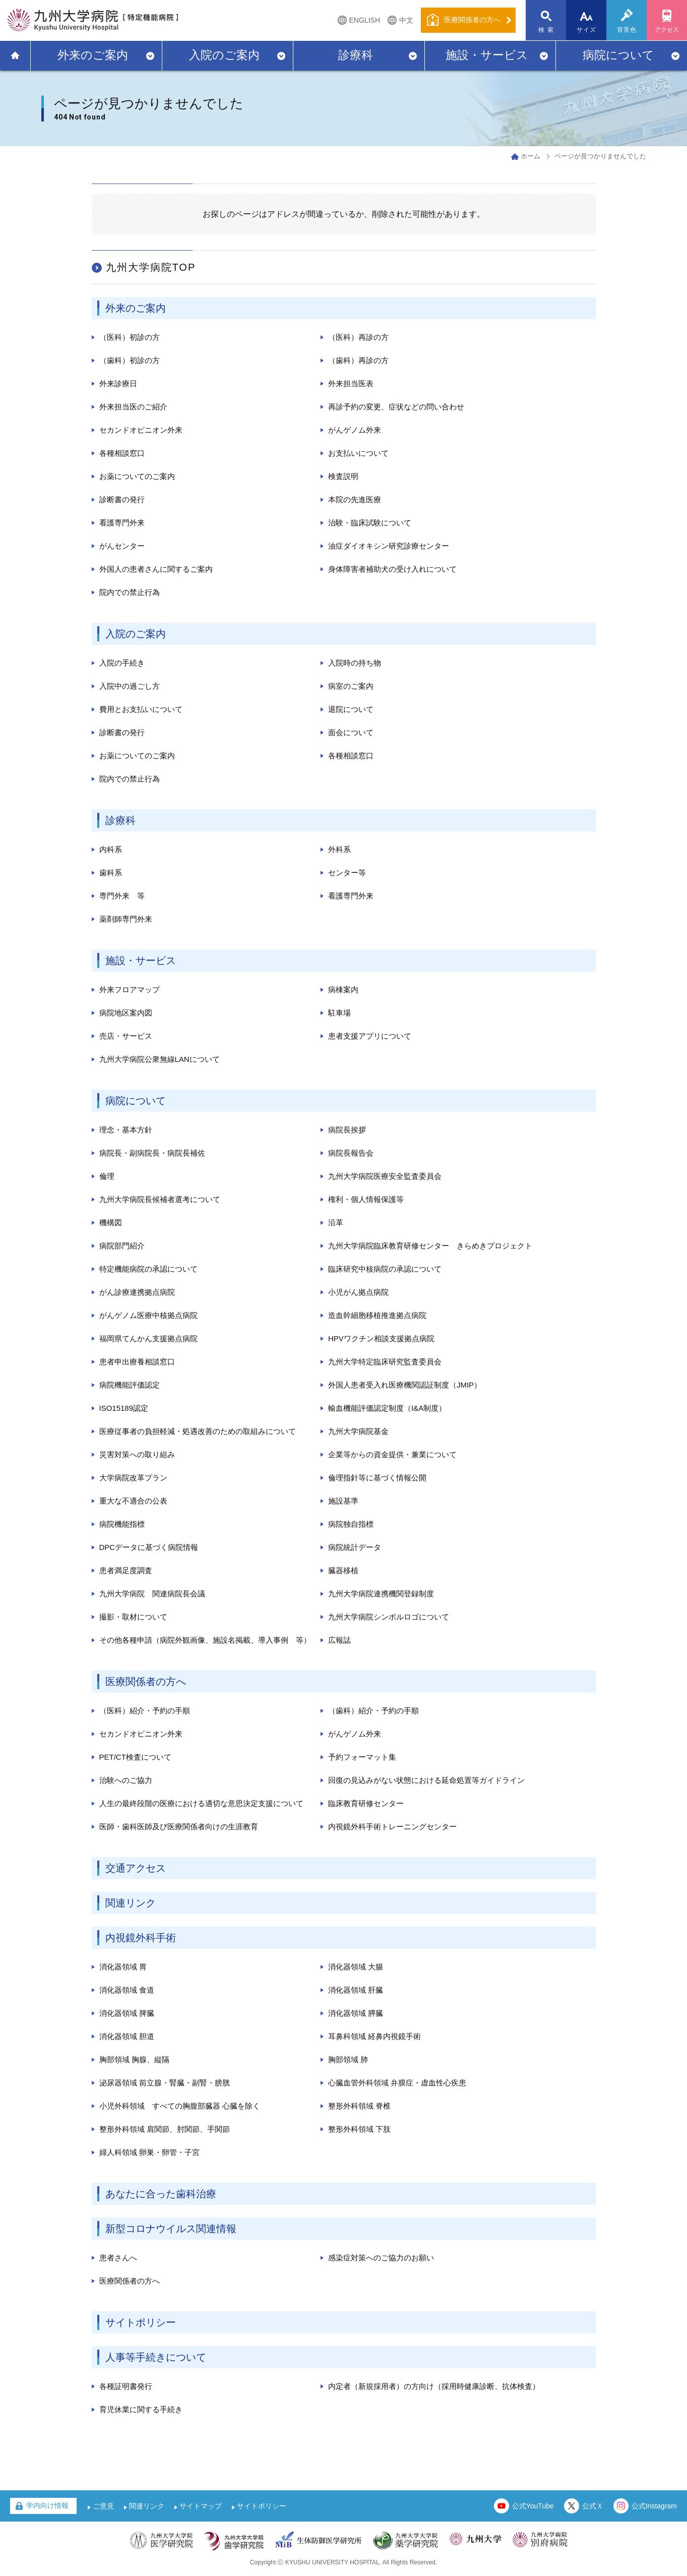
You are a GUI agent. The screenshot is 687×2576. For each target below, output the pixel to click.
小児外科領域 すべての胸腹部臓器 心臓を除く (179, 2106)
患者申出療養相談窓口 (137, 1361)
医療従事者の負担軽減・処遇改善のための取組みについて (197, 1431)
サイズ (587, 29)
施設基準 (343, 1500)
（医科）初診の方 (129, 337)
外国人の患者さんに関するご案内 (156, 569)
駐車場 (339, 1012)
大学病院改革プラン (133, 1477)
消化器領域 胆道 (126, 2036)
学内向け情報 (47, 2505)
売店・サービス (125, 1036)
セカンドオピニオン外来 (140, 430)
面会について (350, 732)
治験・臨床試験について (369, 522)
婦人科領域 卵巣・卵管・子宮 (149, 2152)
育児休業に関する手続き (140, 2409)
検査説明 (343, 476)
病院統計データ (354, 1547)
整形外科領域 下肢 (359, 2129)
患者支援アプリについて (369, 1036)
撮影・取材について (133, 1616)
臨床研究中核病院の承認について (385, 1269)
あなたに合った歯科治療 (160, 2193)
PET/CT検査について (135, 1757)
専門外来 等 (122, 895)
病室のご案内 (350, 686)
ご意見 (103, 2506)
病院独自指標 (350, 1524)
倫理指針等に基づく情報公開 (377, 1477)
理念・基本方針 (125, 1129)
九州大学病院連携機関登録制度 (381, 1593)
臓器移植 (343, 1570)
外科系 (339, 849)
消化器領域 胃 (123, 1966)
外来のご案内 (92, 55)
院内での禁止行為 (129, 592)
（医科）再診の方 (358, 337)
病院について (618, 55)
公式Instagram (654, 2506)
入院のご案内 (224, 55)
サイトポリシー (140, 2322)
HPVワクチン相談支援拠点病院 (381, 1338)
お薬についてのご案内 (137, 476)
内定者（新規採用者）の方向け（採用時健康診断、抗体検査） (434, 2386)
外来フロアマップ (129, 989)
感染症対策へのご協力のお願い (381, 2257)
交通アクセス (135, 1868)
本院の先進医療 (354, 499)
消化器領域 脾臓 (126, 2013)
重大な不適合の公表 (133, 1500)
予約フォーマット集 (362, 1757)
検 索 (546, 29)
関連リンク (130, 1902)
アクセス (667, 29)
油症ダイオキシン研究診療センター (388, 546)
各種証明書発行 (125, 2386)
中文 (406, 20)
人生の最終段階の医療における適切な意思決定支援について (201, 1803)
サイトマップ (200, 2506)
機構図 (110, 1222)
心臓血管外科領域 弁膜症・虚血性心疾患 (397, 2082)
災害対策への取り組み (137, 1454)
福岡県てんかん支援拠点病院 (148, 1338)
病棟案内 (343, 989)
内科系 (110, 849)
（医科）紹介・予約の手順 (144, 1710)
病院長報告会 (350, 1153)
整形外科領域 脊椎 (359, 2106)
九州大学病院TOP (151, 267)
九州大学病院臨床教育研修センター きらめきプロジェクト (430, 1245)
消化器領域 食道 (126, 1990)
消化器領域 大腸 (355, 1966)
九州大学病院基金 (358, 1431)
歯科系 (110, 872)
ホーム (530, 156)
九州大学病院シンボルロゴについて (388, 1616)
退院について (350, 709)
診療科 (355, 55)
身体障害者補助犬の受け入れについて (392, 569)
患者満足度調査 (125, 1570)
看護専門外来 (122, 522)
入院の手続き (122, 662)
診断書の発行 (122, 499)
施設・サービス (487, 55)
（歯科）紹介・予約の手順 (373, 1710)
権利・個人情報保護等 (366, 1199)
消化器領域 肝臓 (355, 1990)
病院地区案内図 (125, 1012)
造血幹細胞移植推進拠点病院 (377, 1315)
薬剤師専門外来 (125, 919)
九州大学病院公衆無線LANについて (159, 1059)
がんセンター (122, 546)
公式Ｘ (592, 2506)
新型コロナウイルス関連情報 (170, 2228)
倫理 (106, 1176)
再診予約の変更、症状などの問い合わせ (396, 406)
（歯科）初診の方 (129, 360)
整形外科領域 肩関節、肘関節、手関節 (164, 2129)
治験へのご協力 (125, 1780)
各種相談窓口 (122, 453)
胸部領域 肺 (348, 2059)
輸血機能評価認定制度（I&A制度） (387, 1408)
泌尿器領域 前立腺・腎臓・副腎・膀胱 (164, 2082)
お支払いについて (358, 453)
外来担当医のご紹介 (133, 406)
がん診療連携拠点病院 (137, 1292)
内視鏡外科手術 (140, 1937)
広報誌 (339, 1640)
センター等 (347, 872)
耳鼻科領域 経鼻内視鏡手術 (374, 2036)
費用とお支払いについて (140, 709)
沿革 (335, 1222)
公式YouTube (533, 2506)
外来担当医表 (350, 383)
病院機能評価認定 (129, 1385)
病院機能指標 (122, 1524)
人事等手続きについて (155, 2357)
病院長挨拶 (347, 1129)
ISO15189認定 (124, 1408)
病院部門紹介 (122, 1245)
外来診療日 (118, 383)
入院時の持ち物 (354, 662)
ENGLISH (364, 20)
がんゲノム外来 (354, 430)
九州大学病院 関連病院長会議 (152, 1593)
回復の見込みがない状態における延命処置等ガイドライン (426, 1780)
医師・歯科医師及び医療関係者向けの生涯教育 (178, 1826)
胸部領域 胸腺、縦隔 (134, 2059)
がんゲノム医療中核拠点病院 (148, 1315)
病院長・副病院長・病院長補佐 (152, 1153)
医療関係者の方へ (145, 1681)
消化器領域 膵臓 (355, 2013)
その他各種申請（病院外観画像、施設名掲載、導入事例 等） (205, 1640)
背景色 (627, 29)
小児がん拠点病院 (358, 1292)
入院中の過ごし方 (129, 686)
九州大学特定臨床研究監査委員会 (385, 1361)
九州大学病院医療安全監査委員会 (385, 1176)
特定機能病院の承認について (148, 1269)
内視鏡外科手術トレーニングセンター (392, 1826)
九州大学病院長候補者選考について (159, 1199)
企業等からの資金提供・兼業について (392, 1454)
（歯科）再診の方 (358, 360)
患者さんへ (118, 2257)
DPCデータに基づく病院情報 (149, 1547)
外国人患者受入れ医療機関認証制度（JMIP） (404, 1385)
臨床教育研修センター (366, 1803)
